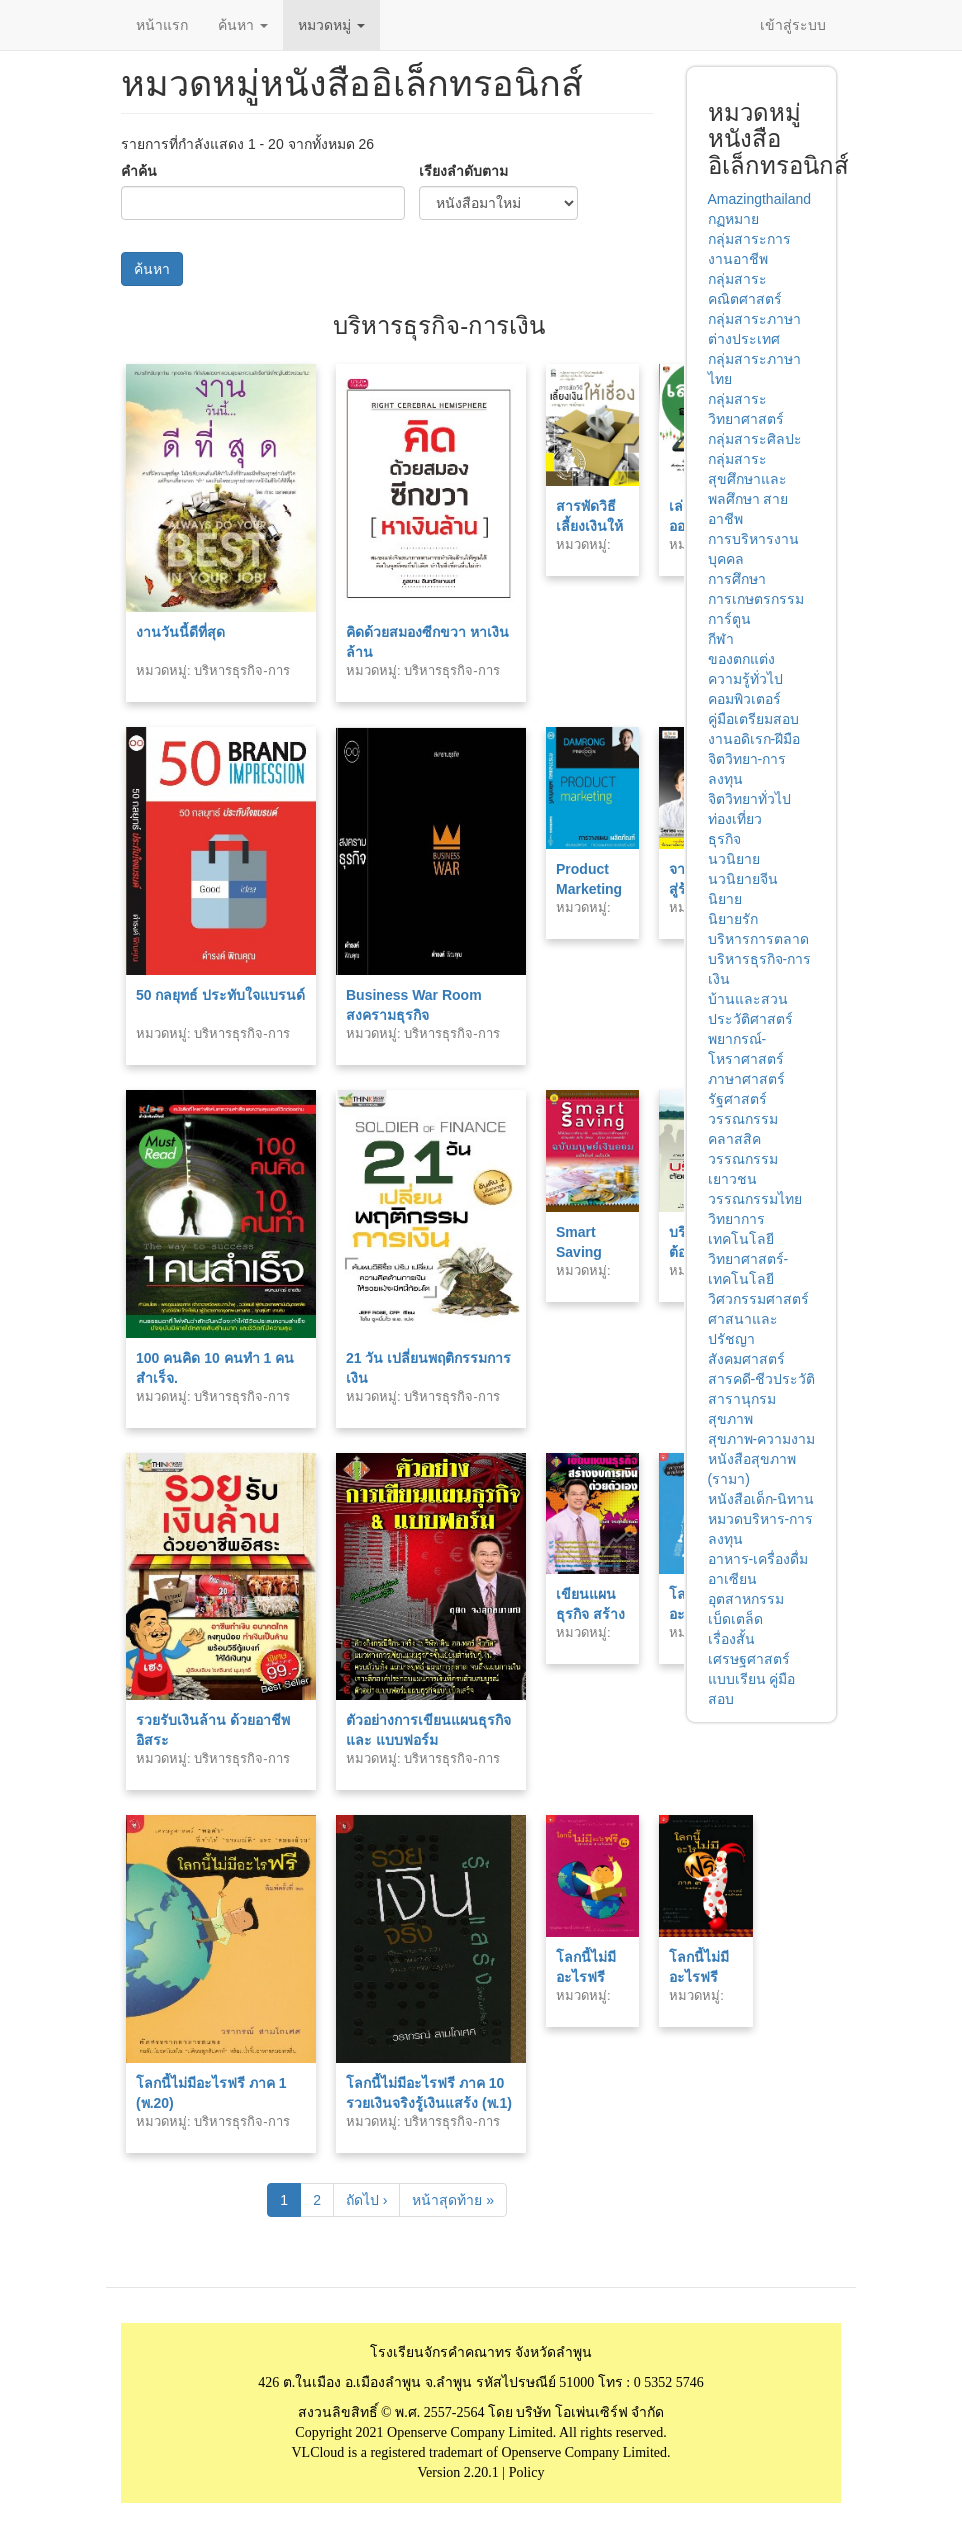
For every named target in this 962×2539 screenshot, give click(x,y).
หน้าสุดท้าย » (453, 2200)
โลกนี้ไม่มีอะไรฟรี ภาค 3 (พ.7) (705, 1977)
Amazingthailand (760, 199)
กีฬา (721, 639)
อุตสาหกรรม (746, 1599)
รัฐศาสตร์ (737, 1099)
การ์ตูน (729, 619)
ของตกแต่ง (741, 659)
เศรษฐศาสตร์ (749, 1659)
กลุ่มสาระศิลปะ (755, 439)
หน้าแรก (162, 25)
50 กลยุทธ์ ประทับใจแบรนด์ (220, 995)
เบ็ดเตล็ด (735, 1619)
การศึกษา (737, 579)
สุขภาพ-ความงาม (762, 1439)
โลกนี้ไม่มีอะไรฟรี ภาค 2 (586, 1977)
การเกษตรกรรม (756, 599)
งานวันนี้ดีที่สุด (180, 632)
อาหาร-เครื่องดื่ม (758, 1559)
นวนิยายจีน (743, 879)
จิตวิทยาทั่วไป (749, 799)
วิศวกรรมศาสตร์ (758, 1299)
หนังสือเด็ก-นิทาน (761, 1499)
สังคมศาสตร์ (746, 1359)
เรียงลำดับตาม (463, 171)
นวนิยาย (734, 859)
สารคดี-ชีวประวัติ (762, 1379)
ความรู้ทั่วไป (745, 679)
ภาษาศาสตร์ (746, 1079)
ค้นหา (243, 25)
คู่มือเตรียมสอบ (753, 719)
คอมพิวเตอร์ (744, 699)
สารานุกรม (742, 1399)
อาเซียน (732, 1579)
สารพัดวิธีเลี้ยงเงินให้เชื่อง (589, 526)
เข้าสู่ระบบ (793, 25)
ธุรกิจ (724, 839)
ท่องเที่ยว (735, 819)
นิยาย (725, 899)
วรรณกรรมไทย (755, 1199)
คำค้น (139, 171)
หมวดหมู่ (331, 25)
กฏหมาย (733, 219)
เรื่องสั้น (731, 1639)
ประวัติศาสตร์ (750, 1019)
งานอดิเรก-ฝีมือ (754, 739)
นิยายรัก (733, 919)
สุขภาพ (730, 1419)
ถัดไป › (367, 2200)
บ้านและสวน (748, 999)
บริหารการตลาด (758, 939)
